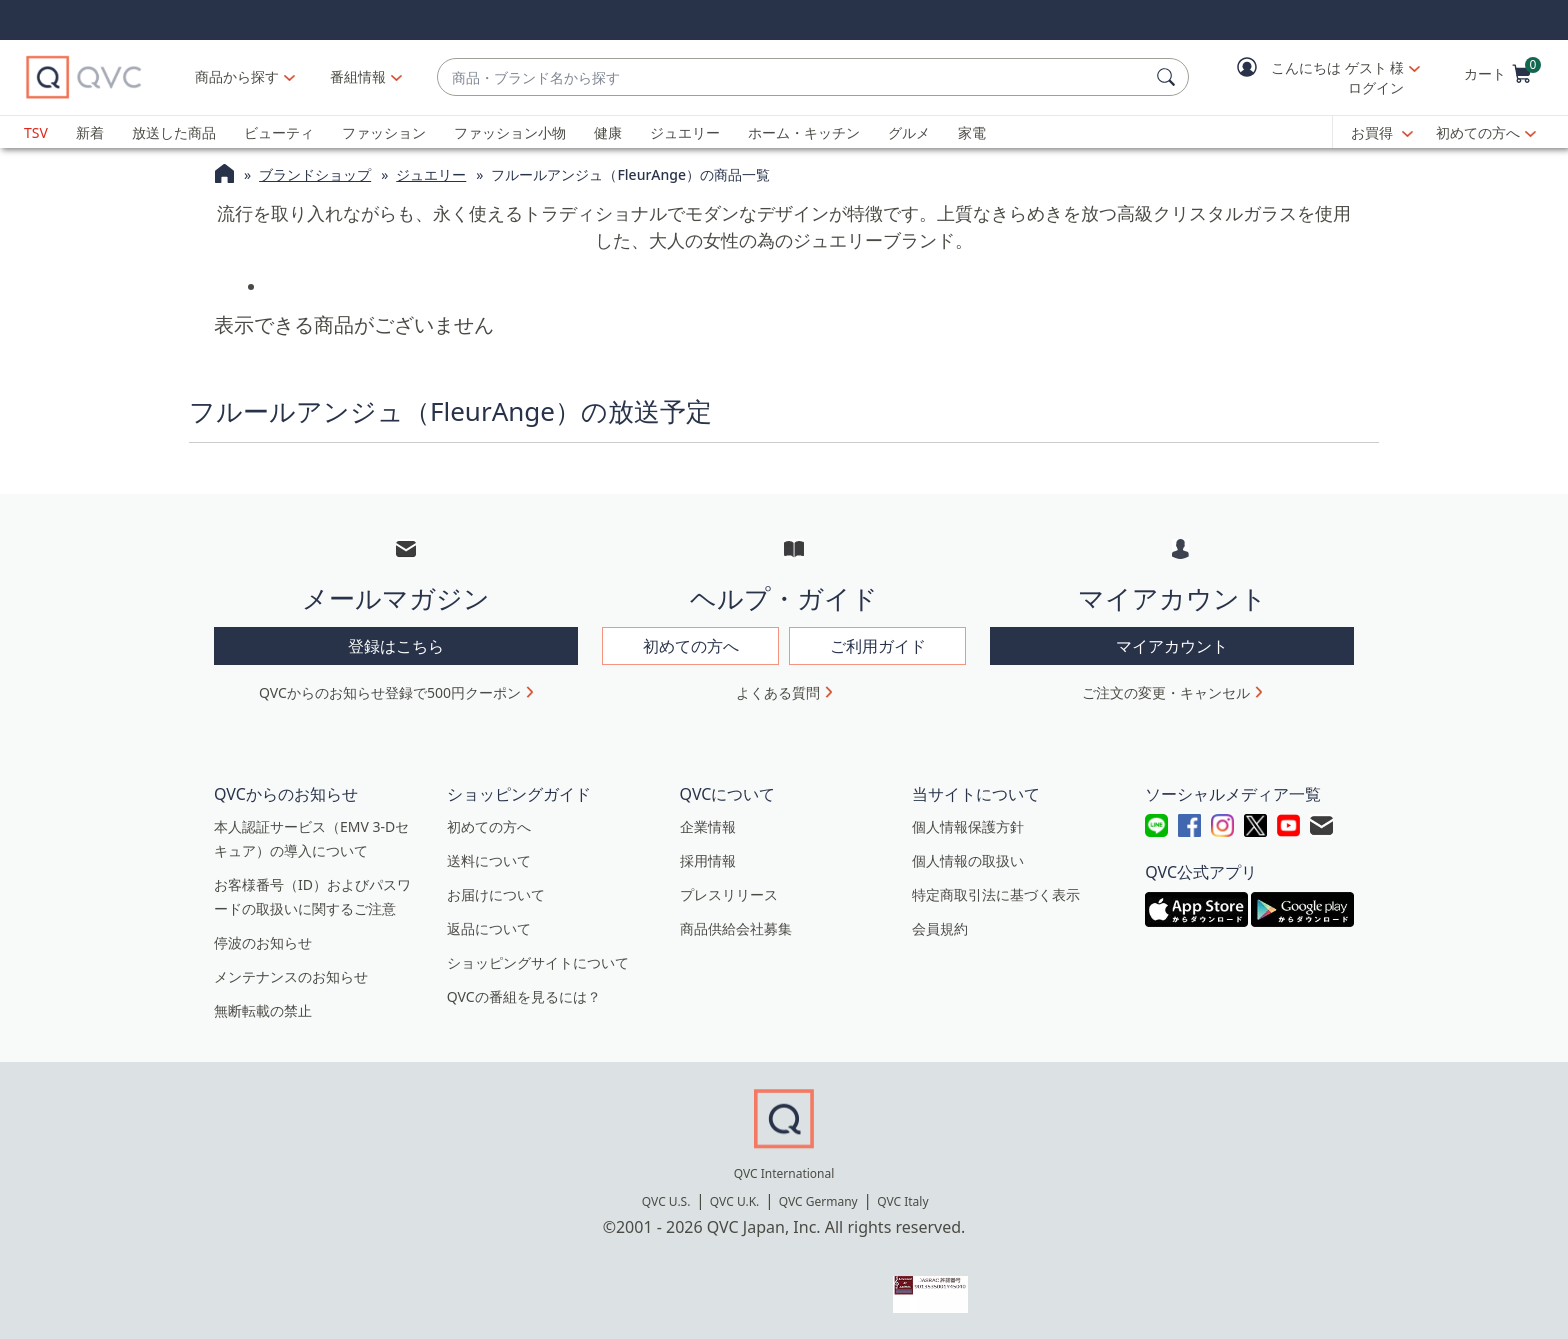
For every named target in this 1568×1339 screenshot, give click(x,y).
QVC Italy (902, 1201)
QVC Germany (818, 1201)
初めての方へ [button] (691, 646)
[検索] (1169, 77)
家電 (972, 132)
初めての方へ (1478, 132)
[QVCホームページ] (224, 176)
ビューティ (279, 132)
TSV (36, 132)
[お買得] (1382, 133)
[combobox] (793, 77)
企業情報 (708, 826)
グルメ (909, 132)
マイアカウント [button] (1172, 646)
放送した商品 (174, 132)
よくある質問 (778, 692)
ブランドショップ (315, 174)
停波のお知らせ (263, 942)
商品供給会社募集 (736, 928)
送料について (489, 860)
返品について (489, 928)
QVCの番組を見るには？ (524, 996)
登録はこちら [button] (396, 646)
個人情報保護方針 (968, 826)
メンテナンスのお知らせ (291, 976)
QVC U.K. (734, 1201)
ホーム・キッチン (804, 132)
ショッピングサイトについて (538, 962)
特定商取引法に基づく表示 (996, 894)
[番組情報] (358, 77)
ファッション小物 (510, 132)
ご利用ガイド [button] (878, 646)
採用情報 (708, 860)
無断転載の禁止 (263, 1010)
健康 (608, 132)
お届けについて (496, 894)
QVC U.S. (666, 1201)
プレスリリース (729, 894)
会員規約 (940, 928)
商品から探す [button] (237, 76)
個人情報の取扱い (968, 860)
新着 (90, 132)
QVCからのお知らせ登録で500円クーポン (390, 692)
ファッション (384, 132)
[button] (1314, 77)
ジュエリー (685, 132)
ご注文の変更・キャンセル (1166, 692)
